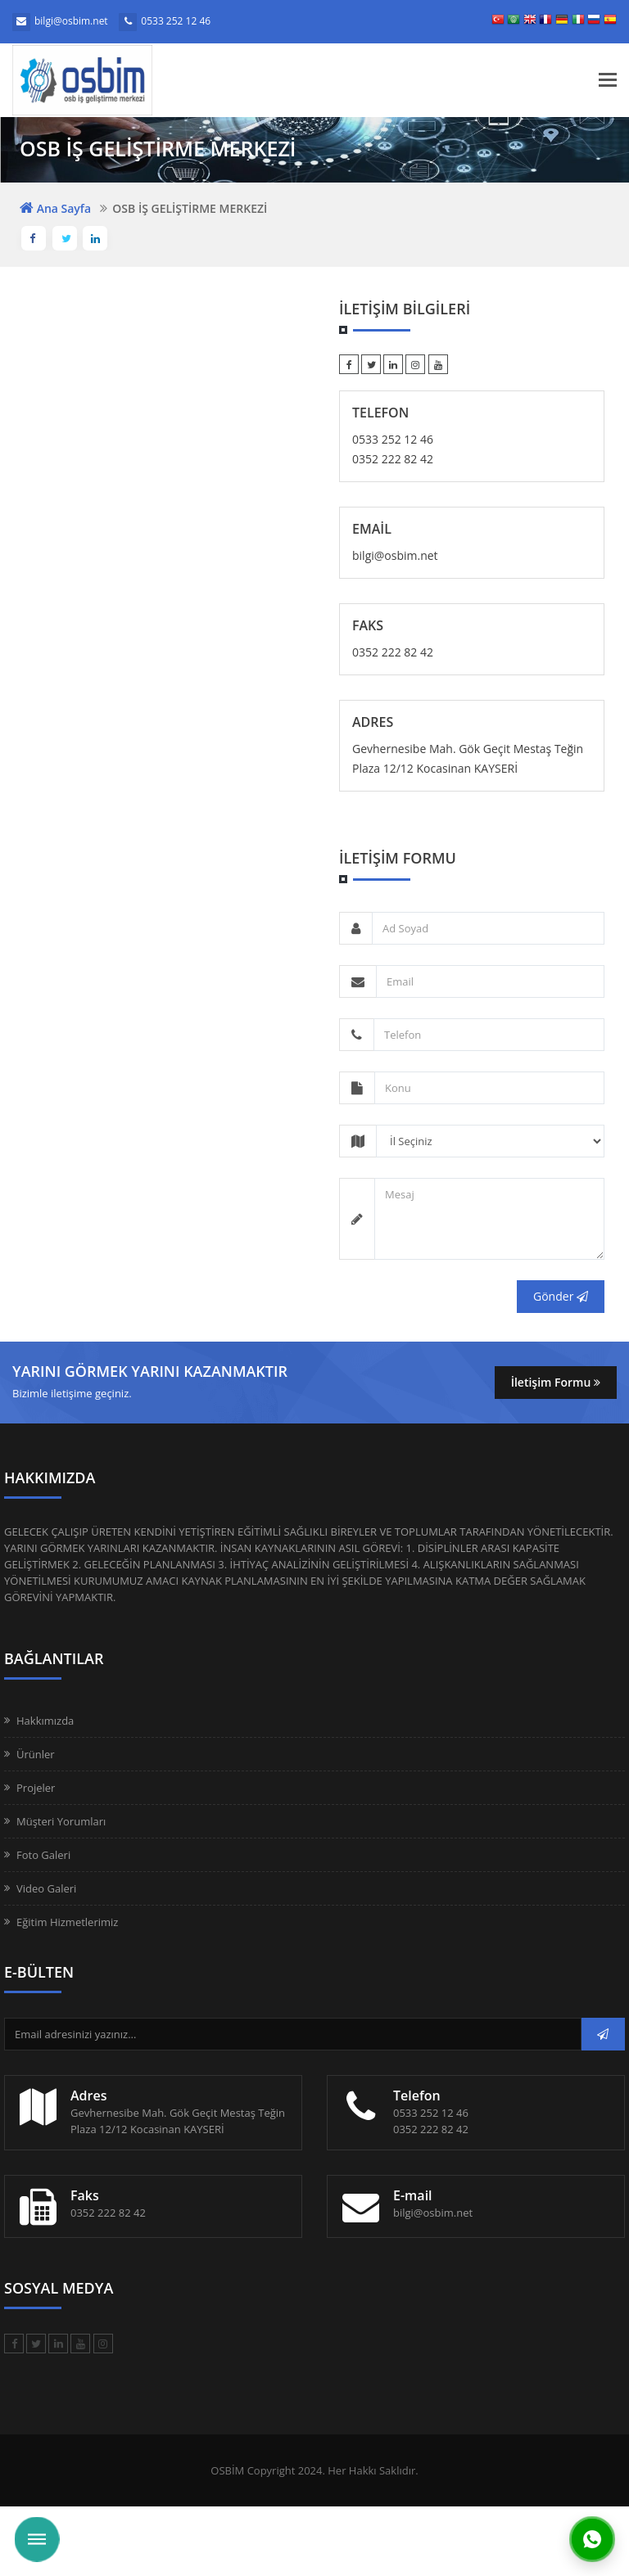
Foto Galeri (43, 1854)
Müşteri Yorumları (61, 1821)
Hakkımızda (45, 1720)
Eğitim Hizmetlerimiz (67, 1922)
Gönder (560, 1296)
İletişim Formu (555, 1382)
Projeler (35, 1787)
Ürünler (35, 1754)
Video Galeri (46, 1888)
